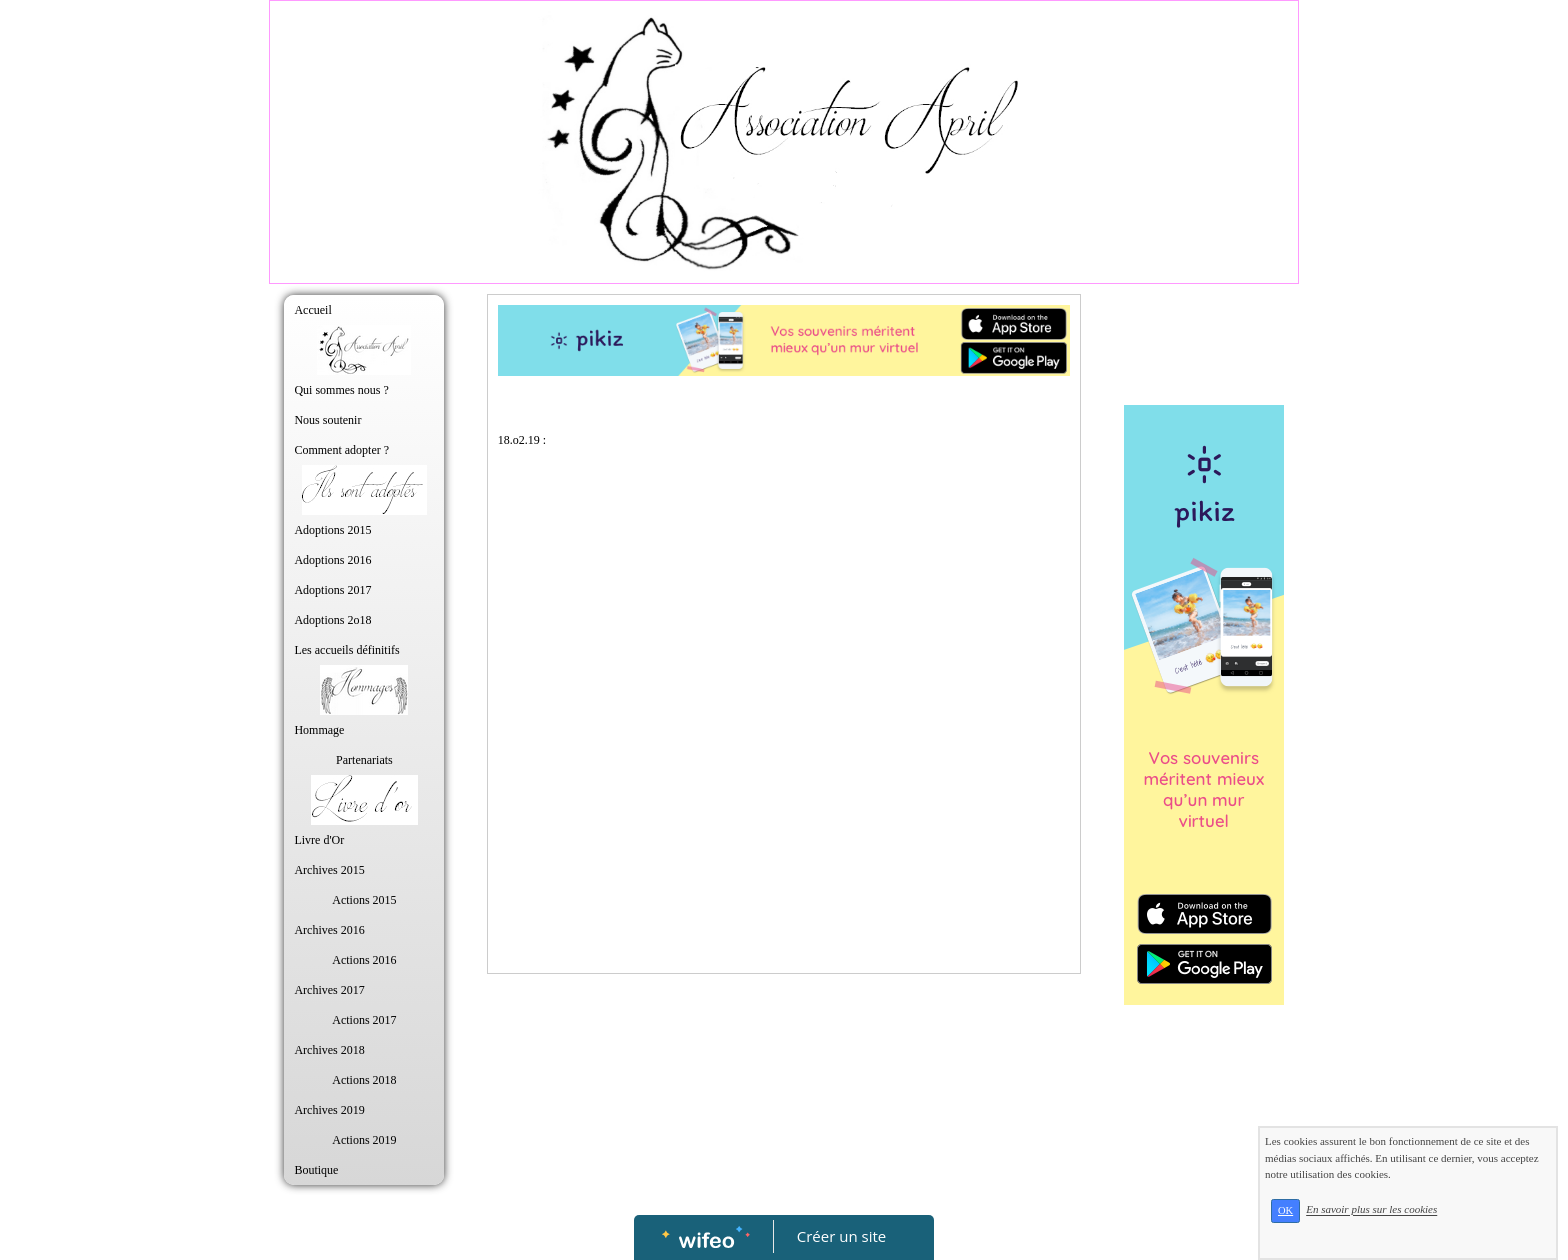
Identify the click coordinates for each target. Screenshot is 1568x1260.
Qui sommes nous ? (341, 390)
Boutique (316, 1170)
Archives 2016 (329, 930)
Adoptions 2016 (332, 560)
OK (1285, 1210)
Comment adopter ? (341, 450)
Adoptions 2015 (332, 530)
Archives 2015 (329, 870)
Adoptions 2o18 (332, 620)
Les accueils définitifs (346, 650)
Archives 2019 (329, 1110)
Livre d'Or (319, 840)
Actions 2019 (364, 1140)
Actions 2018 (364, 1080)
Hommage (319, 730)
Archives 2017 (329, 990)
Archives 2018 (329, 1050)
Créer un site (841, 1236)
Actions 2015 (364, 900)
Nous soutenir (327, 420)
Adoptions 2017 (332, 590)
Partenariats (364, 760)
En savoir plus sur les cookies (1371, 1210)
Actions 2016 (364, 960)
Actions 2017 (364, 1020)
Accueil (312, 310)
